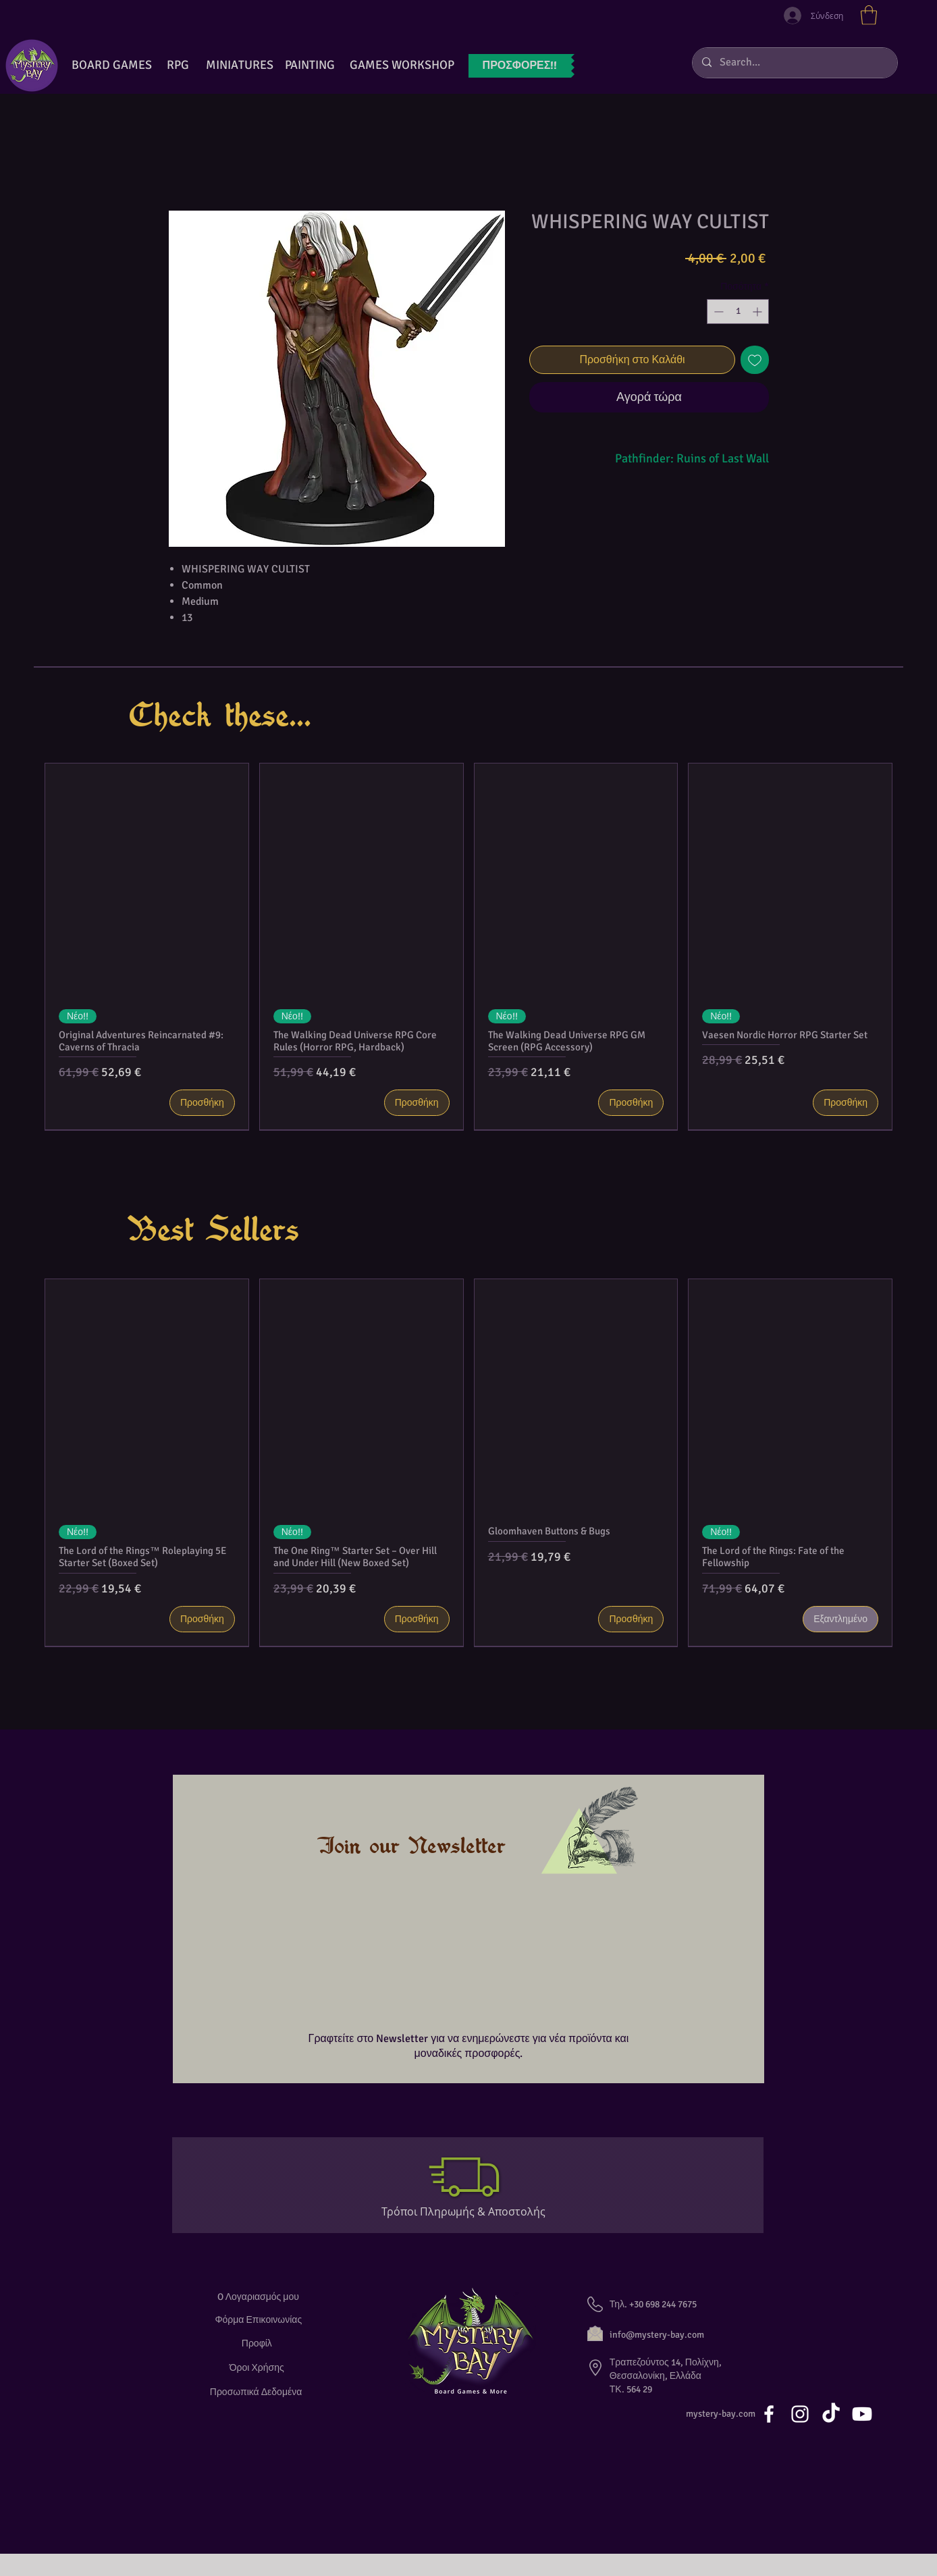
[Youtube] (862, 2414)
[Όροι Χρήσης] (259, 2367)
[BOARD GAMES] (112, 65)
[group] (468, 946)
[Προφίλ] (258, 2343)
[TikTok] (831, 2414)
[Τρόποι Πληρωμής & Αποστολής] (468, 2211)
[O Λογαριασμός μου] (258, 2297)
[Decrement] (717, 311)
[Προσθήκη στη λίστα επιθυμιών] (755, 360)
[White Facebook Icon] (768, 2414)
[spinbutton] (738, 311)
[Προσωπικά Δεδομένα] (258, 2392)
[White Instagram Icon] (799, 2414)
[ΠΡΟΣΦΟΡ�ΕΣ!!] (519, 66)
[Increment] (758, 311)
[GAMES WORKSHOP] (401, 65)
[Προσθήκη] (202, 1103)
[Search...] (794, 63)
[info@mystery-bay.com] (672, 2334)
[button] (869, 15)
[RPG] (178, 65)
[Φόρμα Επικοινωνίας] (258, 2320)
